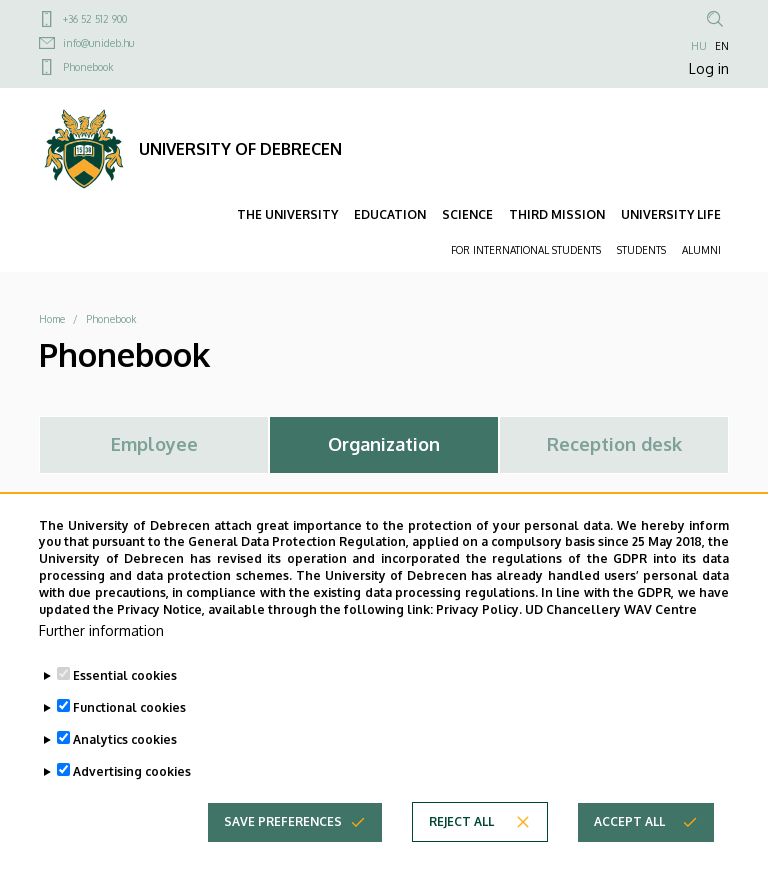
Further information (101, 659)
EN (722, 46)
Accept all (629, 850)
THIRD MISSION (557, 214)
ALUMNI (701, 250)
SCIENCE (467, 214)
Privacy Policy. (479, 637)
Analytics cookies (125, 768)
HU (699, 46)
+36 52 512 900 (95, 19)
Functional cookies (129, 736)
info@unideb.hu (98, 43)
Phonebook (88, 67)
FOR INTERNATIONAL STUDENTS (526, 250)
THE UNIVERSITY (287, 214)
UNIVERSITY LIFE (671, 214)
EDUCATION (390, 214)
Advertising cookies (132, 800)
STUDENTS (641, 250)
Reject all (461, 850)
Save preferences (283, 850)
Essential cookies (125, 704)
